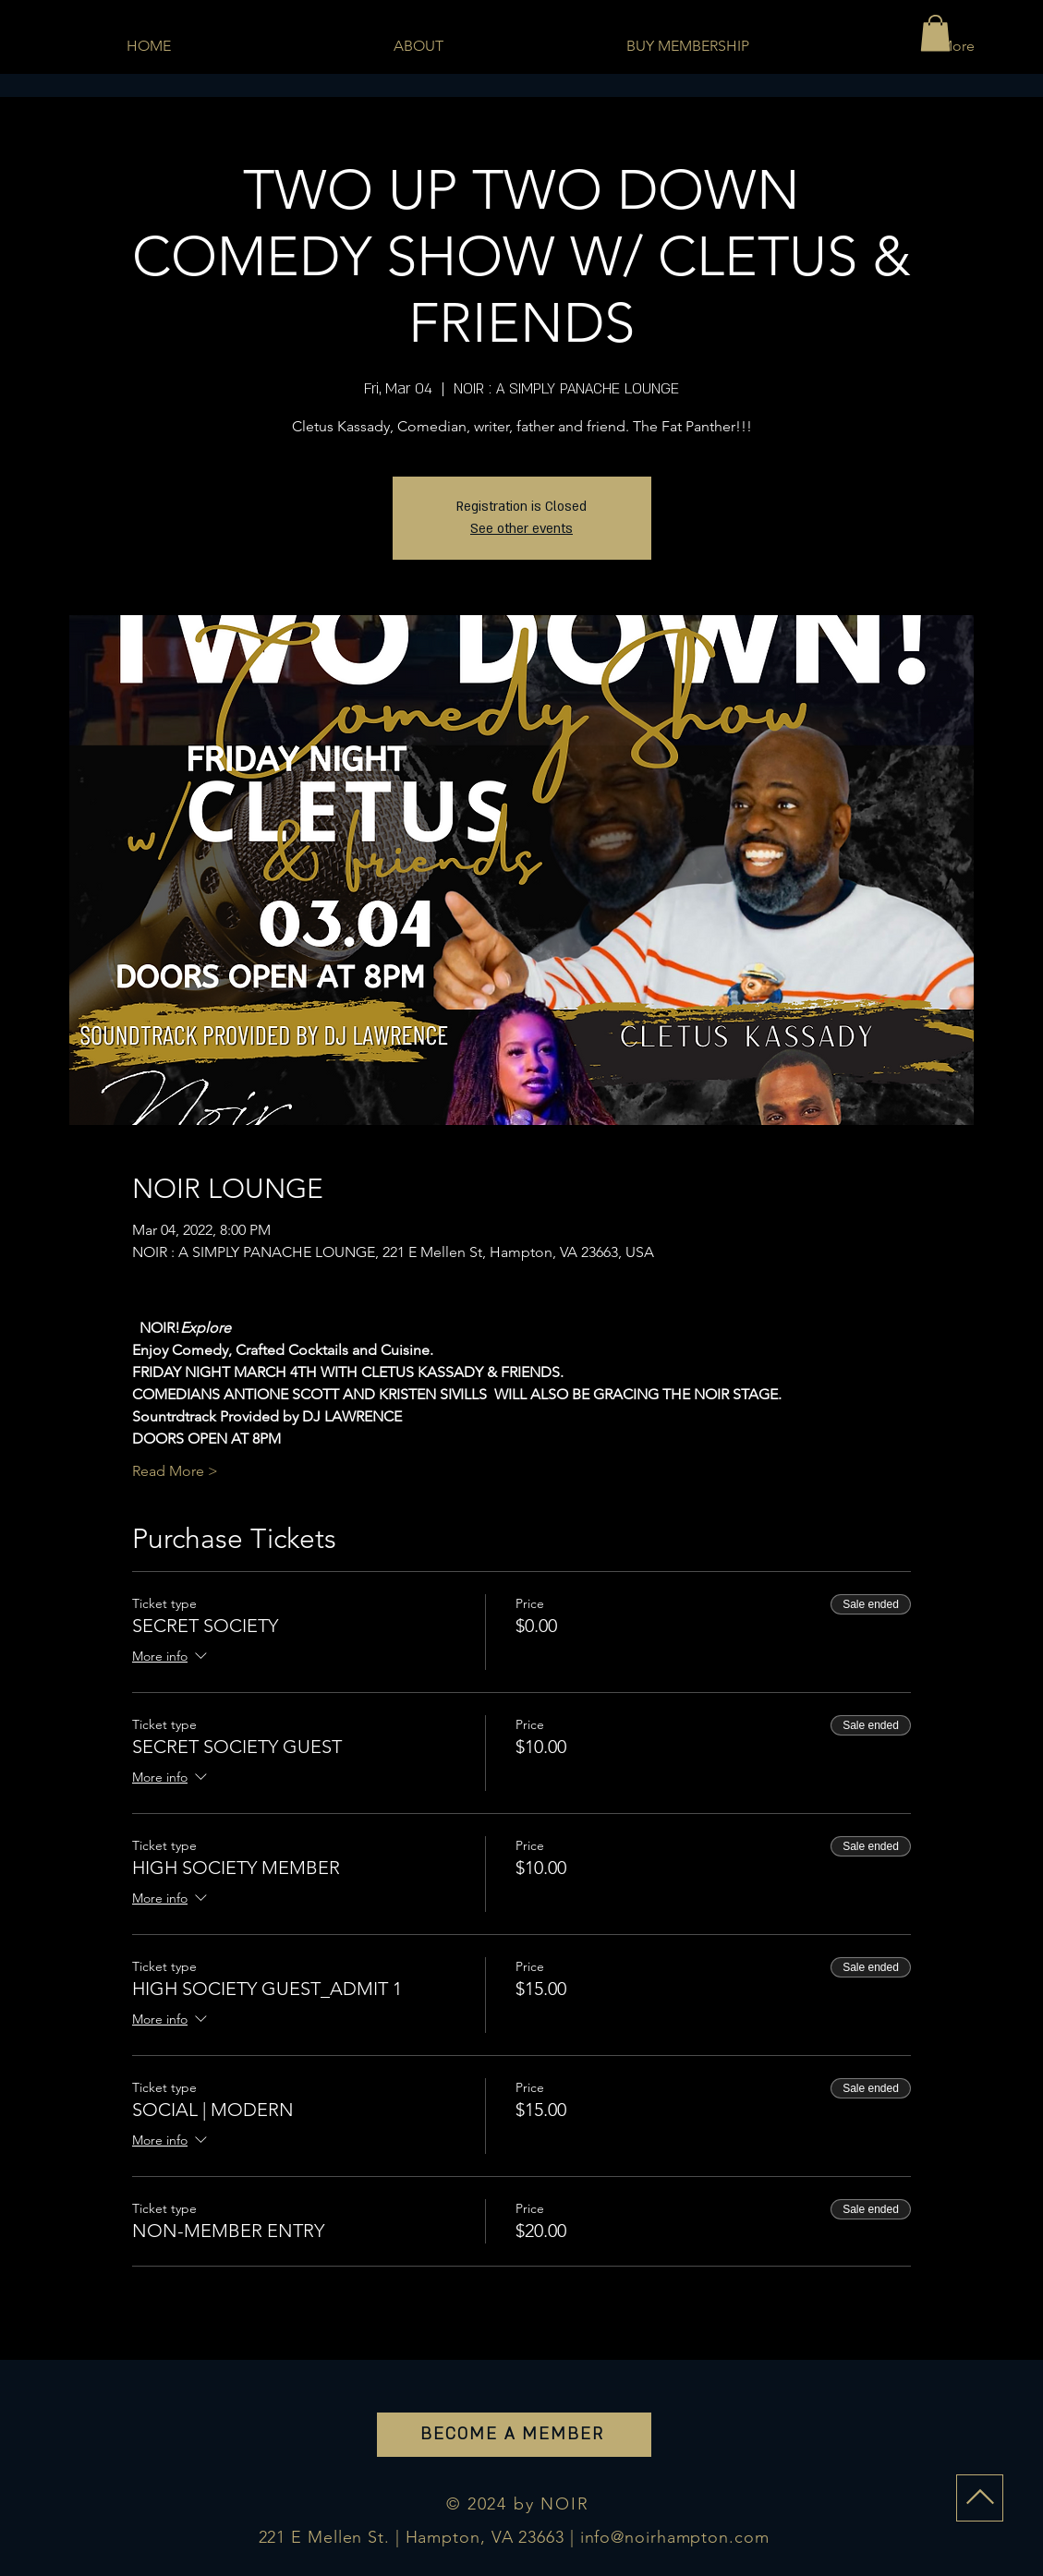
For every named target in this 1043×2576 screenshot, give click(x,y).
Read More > (175, 1471)
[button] (935, 33)
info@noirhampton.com (675, 2537)
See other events (521, 529)
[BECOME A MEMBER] (514, 2435)
